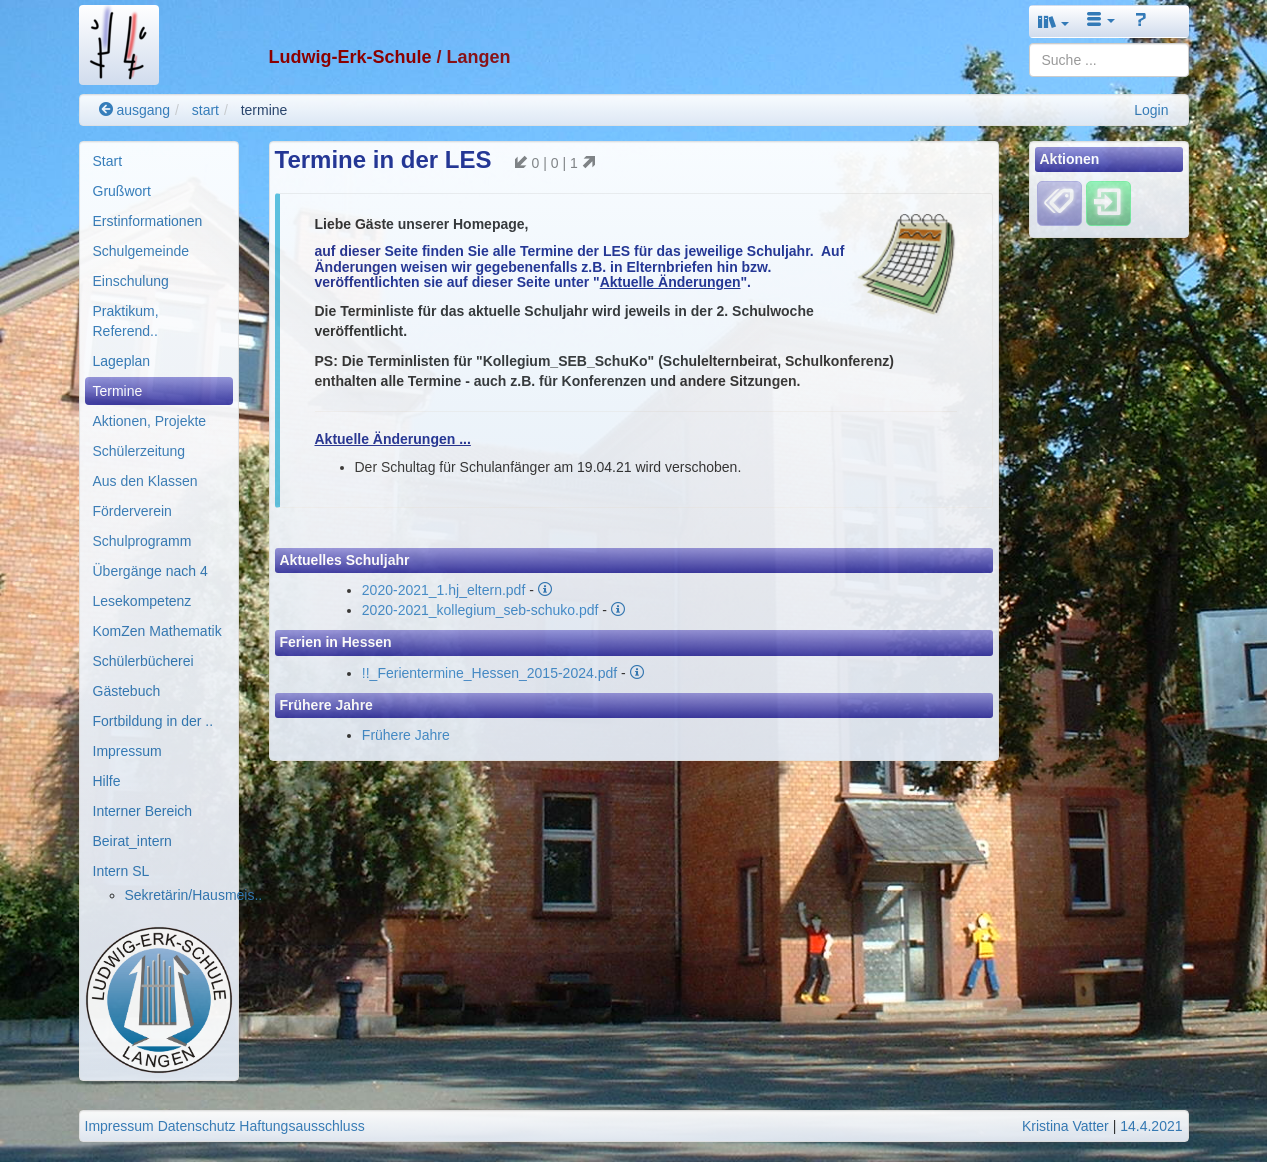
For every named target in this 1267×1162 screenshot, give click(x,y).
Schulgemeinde (141, 251)
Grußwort (122, 191)
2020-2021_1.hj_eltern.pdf (443, 590)
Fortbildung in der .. (153, 721)
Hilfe (107, 781)
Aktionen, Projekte (150, 421)
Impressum (127, 751)
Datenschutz (197, 1126)
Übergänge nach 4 (150, 571)
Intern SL (121, 871)
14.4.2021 (1151, 1126)
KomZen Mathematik (157, 631)
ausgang (135, 110)
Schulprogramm (142, 541)
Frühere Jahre (406, 735)
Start (108, 161)
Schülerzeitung (139, 451)
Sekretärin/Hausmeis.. (194, 895)
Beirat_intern (132, 841)
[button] (1054, 21)
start (205, 110)
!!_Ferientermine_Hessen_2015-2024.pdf (489, 673)
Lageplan (122, 361)
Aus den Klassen (145, 481)
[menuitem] (159, 161)
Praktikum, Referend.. (126, 321)
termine (264, 110)
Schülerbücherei (143, 661)
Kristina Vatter (1065, 1126)
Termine (118, 391)
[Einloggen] (1108, 203)
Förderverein (132, 511)
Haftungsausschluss (301, 1126)
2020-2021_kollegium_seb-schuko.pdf (480, 610)
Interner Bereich (143, 811)
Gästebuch (127, 691)
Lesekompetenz (142, 601)
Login (1151, 110)
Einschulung (131, 281)
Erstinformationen (148, 221)
